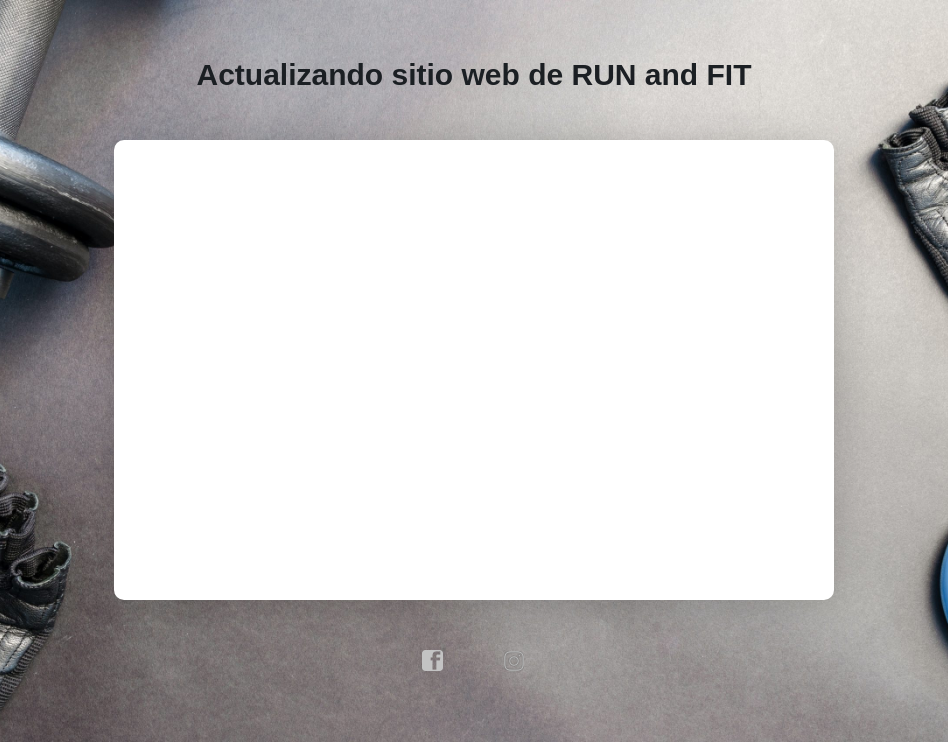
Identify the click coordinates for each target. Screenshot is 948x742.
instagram (515, 661)
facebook (433, 661)
